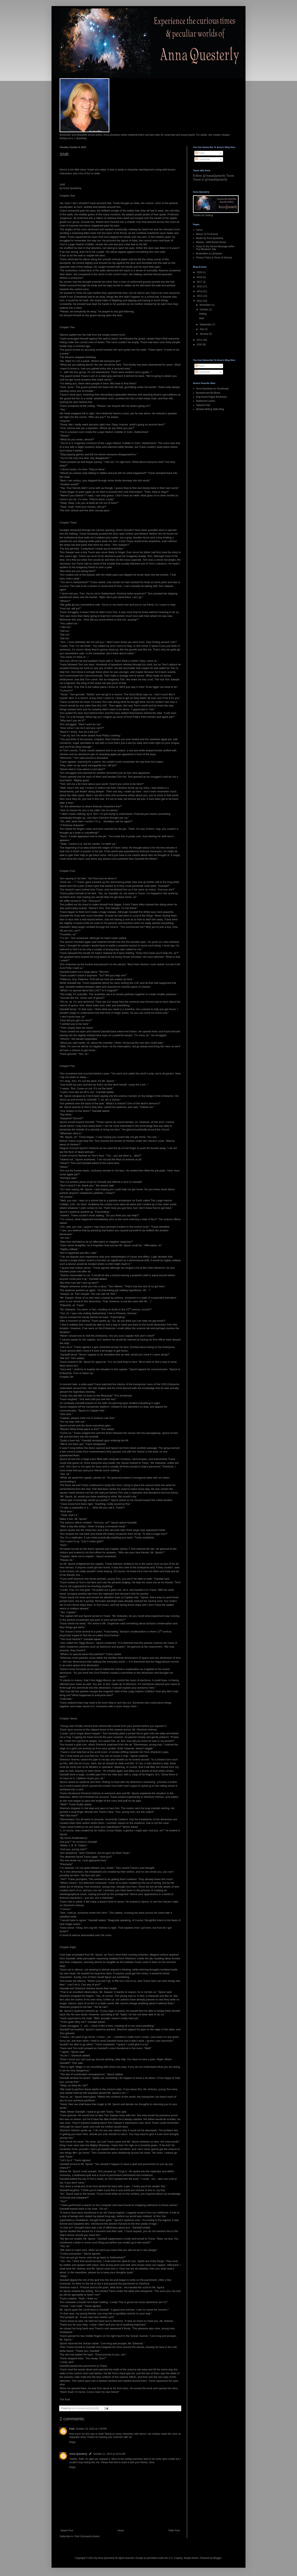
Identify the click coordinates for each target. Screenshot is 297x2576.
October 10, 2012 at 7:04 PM (91, 2428)
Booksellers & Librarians (209, 253)
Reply (72, 2442)
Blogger (217, 2558)
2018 (200, 277)
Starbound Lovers (205, 401)
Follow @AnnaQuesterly (209, 175)
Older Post (174, 2530)
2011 (200, 339)
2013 (200, 296)
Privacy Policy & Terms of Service (214, 257)
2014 (200, 291)
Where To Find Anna (207, 234)
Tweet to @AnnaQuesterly (210, 179)
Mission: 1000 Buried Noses (211, 242)
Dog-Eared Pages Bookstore (211, 396)
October (204, 309)
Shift (201, 318)
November (206, 304)
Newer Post (67, 2530)
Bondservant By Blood (208, 392)
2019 (200, 272)
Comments (202, 159)
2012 (200, 300)
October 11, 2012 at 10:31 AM (109, 2453)
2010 (200, 344)
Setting (202, 313)
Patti (72, 2428)
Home (121, 2530)
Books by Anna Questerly (209, 238)
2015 (200, 286)
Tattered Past (203, 405)
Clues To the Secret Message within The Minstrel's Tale (215, 248)
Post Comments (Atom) (87, 2536)
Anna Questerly (78, 2453)
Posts (199, 153)
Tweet (230, 175)
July (202, 329)
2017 (200, 281)
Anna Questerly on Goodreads (212, 388)
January (204, 333)
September (206, 324)
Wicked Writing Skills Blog (210, 409)
